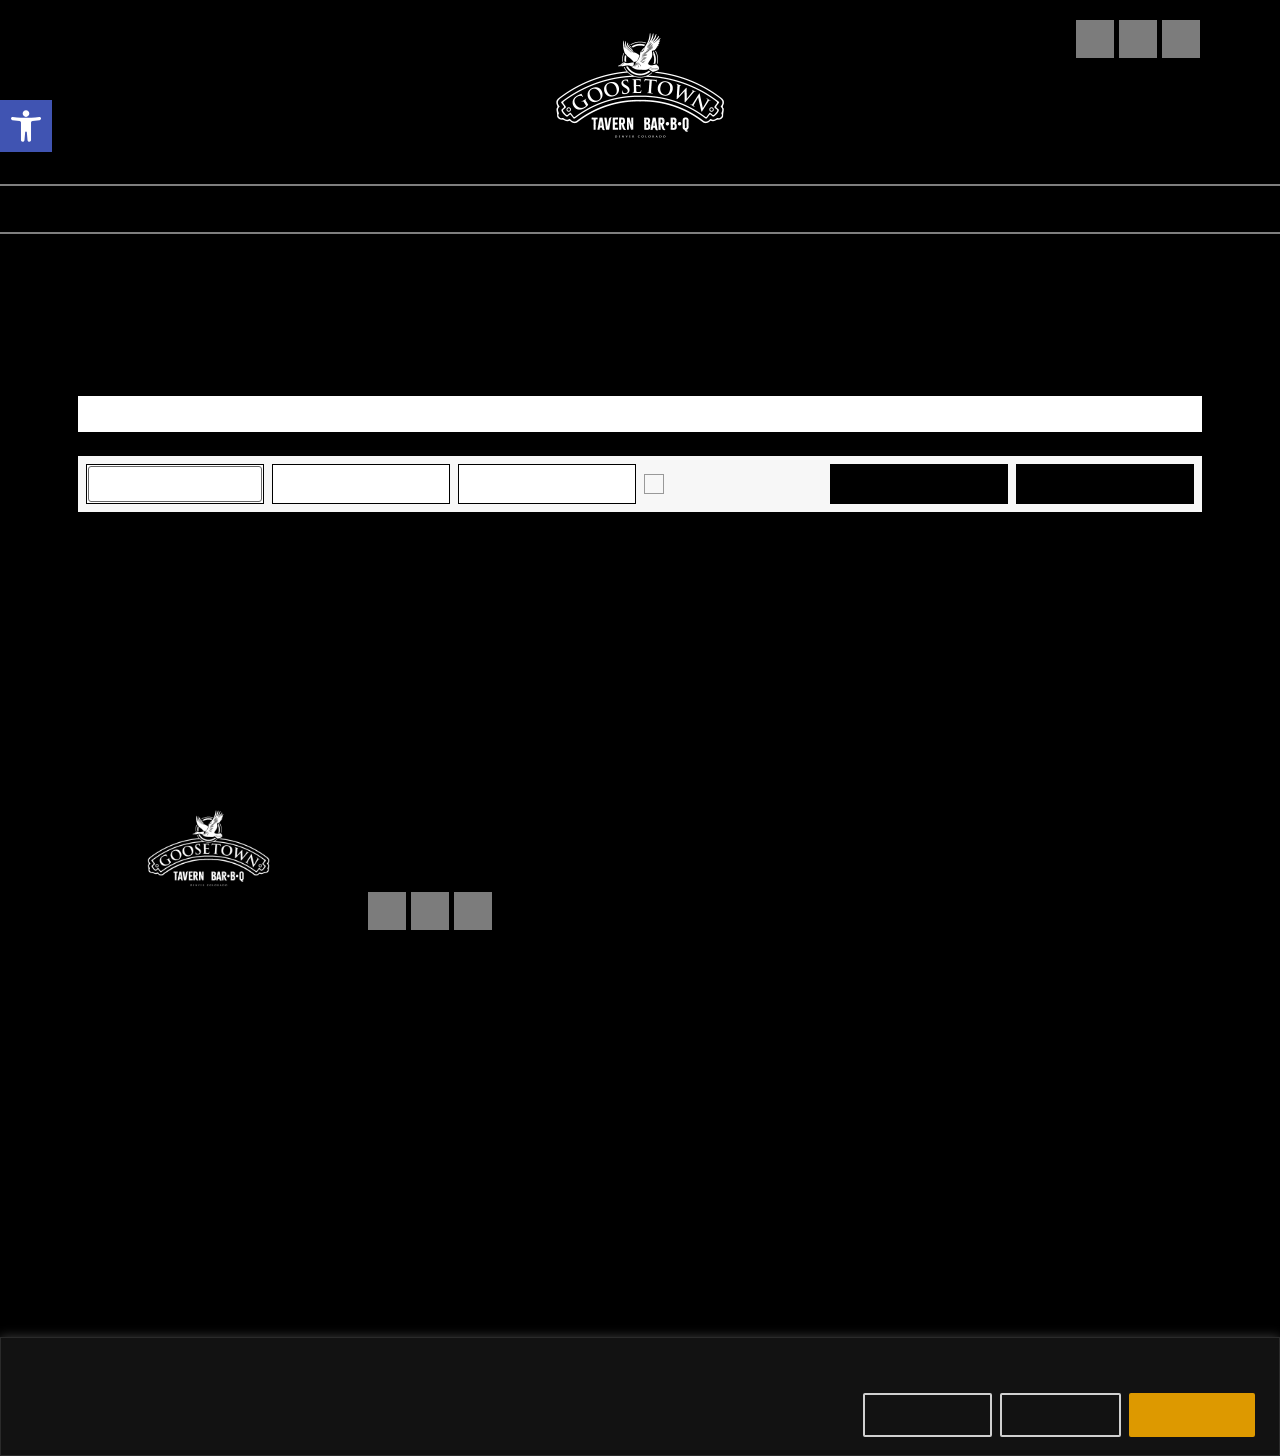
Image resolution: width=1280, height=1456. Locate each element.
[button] (26, 126)
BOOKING (882, 209)
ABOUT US (678, 209)
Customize (927, 1415)
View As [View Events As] (109, 382)
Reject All (1060, 1415)
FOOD (276, 209)
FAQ (782, 209)
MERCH (997, 209)
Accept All (1192, 1415)
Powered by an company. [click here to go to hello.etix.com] (639, 1292)
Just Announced (720, 483)
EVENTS (378, 209)
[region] (640, 1396)
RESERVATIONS (523, 209)
